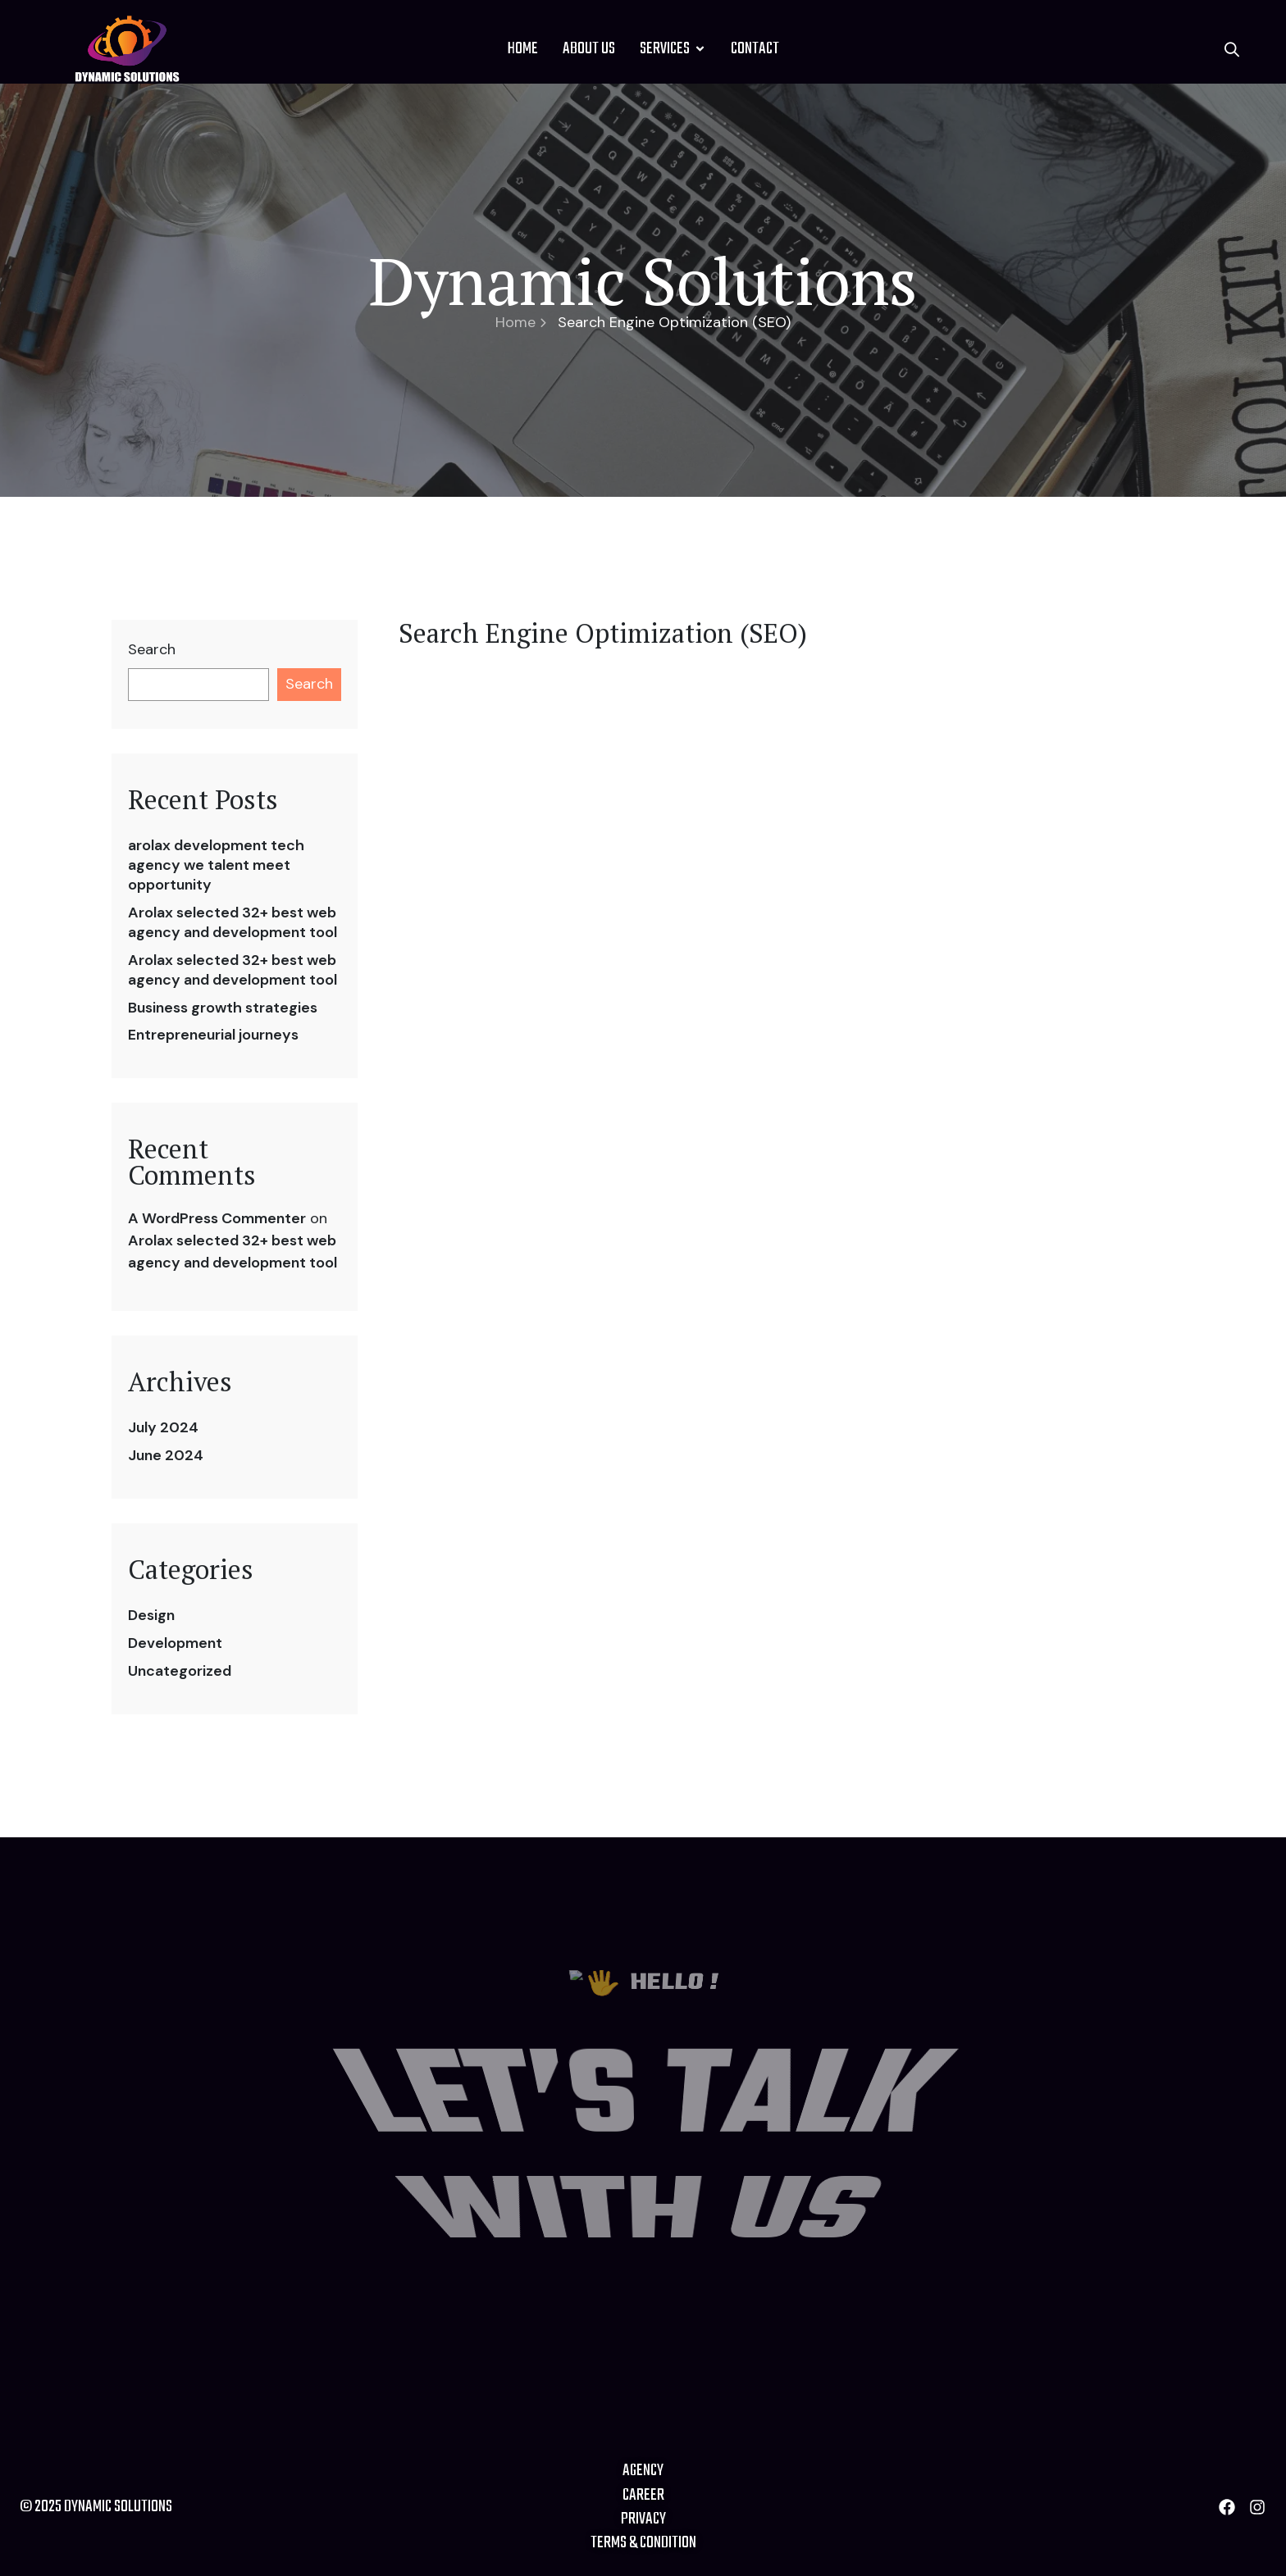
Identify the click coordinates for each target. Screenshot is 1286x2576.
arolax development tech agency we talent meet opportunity (216, 864)
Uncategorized (179, 1671)
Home (520, 322)
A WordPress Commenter (217, 1218)
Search (152, 649)
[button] (1231, 48)
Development (175, 1643)
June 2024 (165, 1455)
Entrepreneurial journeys (213, 1035)
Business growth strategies (222, 1007)
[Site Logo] (127, 47)
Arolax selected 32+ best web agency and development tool (232, 922)
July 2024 (163, 1427)
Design (151, 1615)
